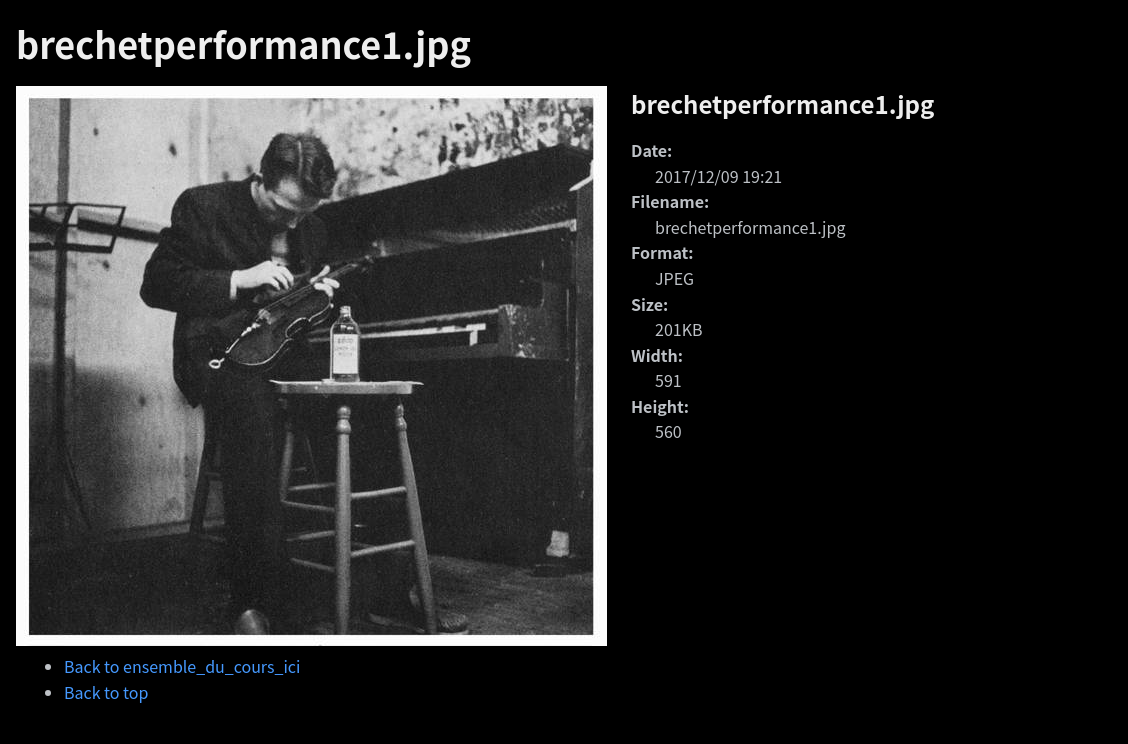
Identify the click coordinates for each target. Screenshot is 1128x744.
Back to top (106, 692)
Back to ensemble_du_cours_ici (182, 666)
